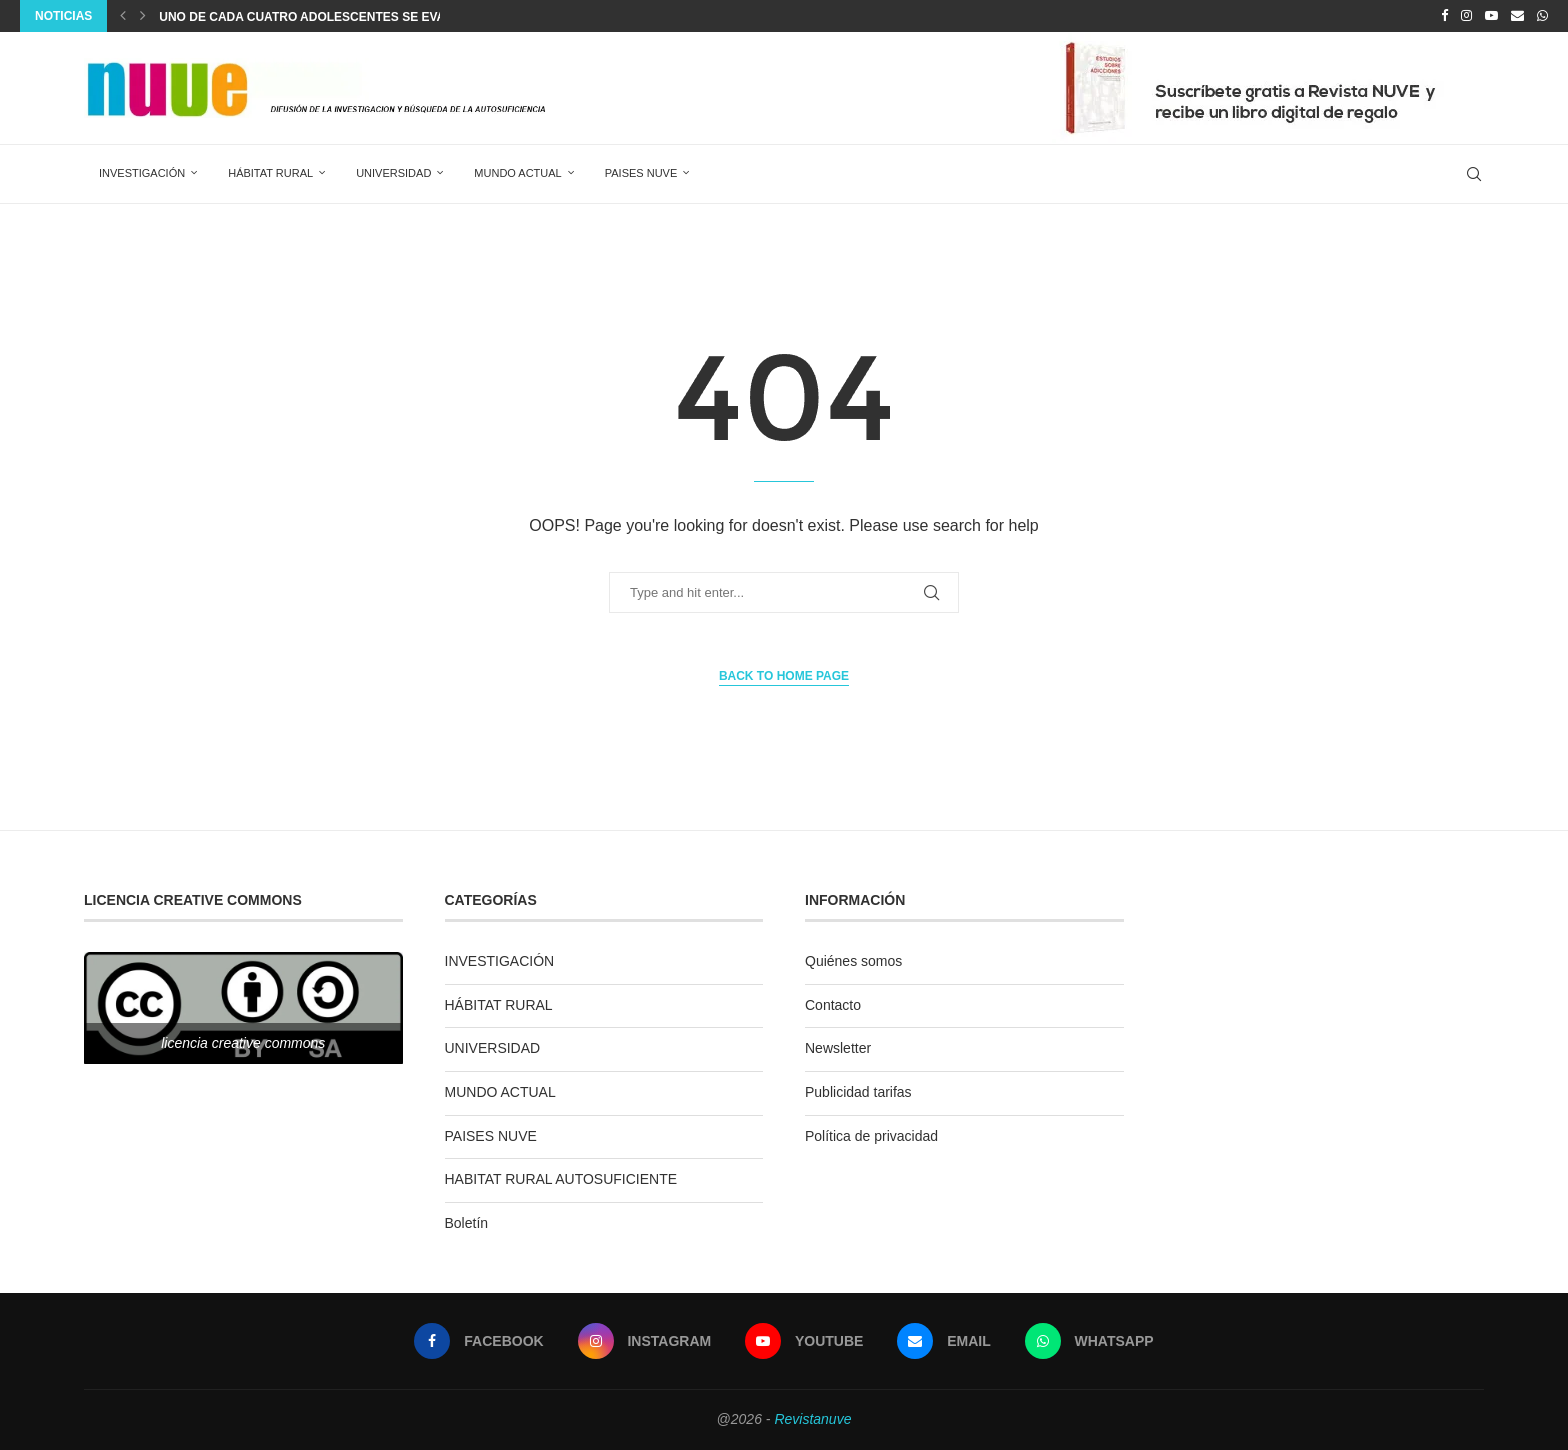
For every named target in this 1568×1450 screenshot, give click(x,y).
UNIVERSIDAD (393, 173)
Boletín (467, 1223)
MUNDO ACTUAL (517, 173)
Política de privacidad (871, 1136)
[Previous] (123, 16)
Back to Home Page (784, 676)
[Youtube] (1491, 16)
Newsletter (838, 1048)
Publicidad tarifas (858, 1092)
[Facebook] (1444, 16)
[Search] (1474, 174)
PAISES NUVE (641, 173)
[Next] (143, 16)
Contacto (833, 1005)
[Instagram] (1466, 16)
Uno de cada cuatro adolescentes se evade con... (330, 17)
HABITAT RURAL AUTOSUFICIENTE (561, 1179)
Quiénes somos (853, 961)
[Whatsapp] (1542, 16)
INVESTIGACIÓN (142, 173)
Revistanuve (812, 1419)
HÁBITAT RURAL (270, 173)
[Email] (1517, 16)
